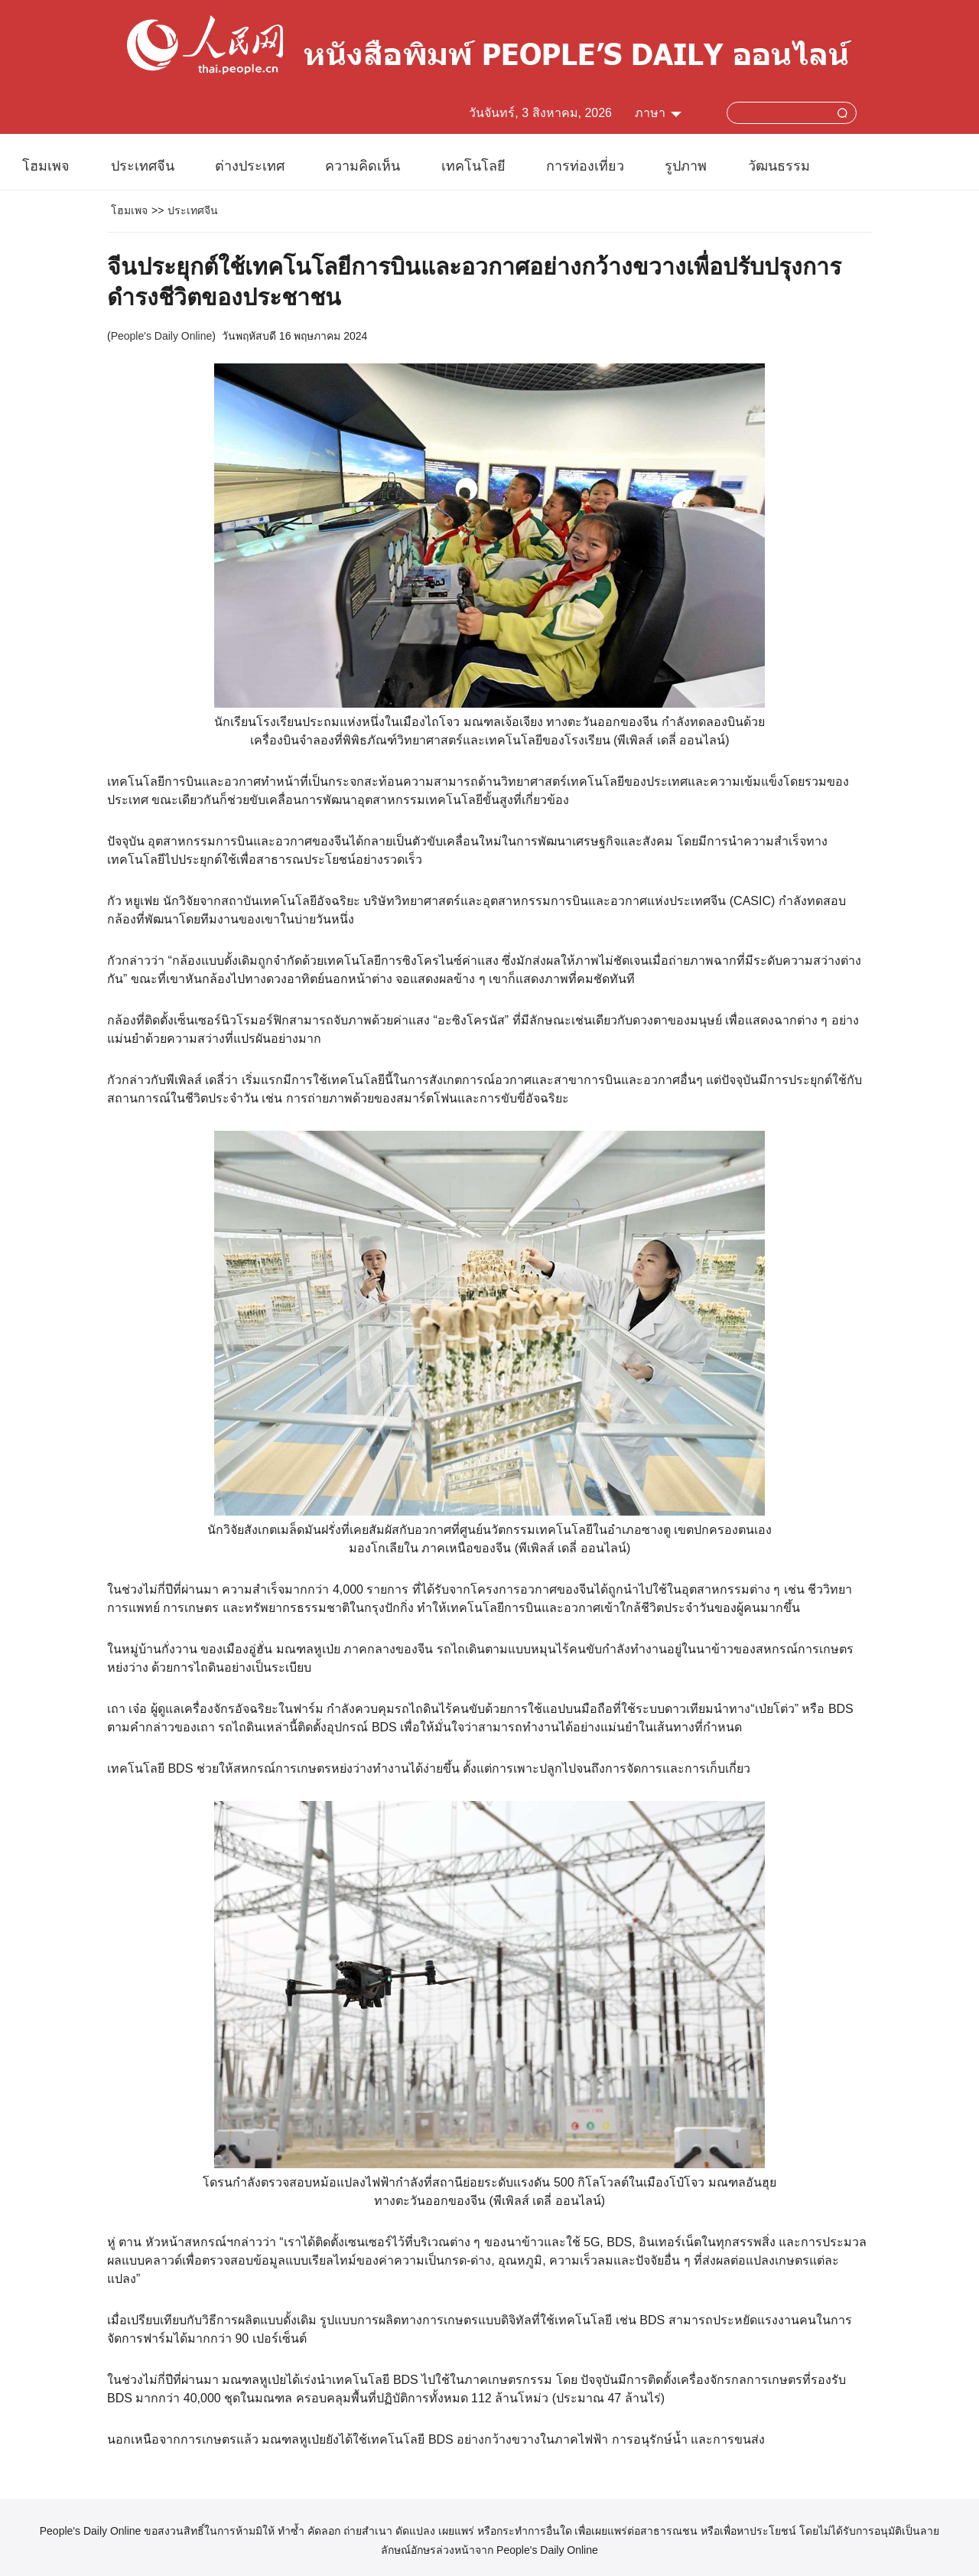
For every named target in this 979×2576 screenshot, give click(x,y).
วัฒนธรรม (779, 166)
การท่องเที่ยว (585, 166)
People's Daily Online (162, 336)
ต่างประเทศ (250, 166)
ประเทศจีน (142, 166)
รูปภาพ (686, 166)
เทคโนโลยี (473, 166)
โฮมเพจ (46, 166)
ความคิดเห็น (362, 166)
